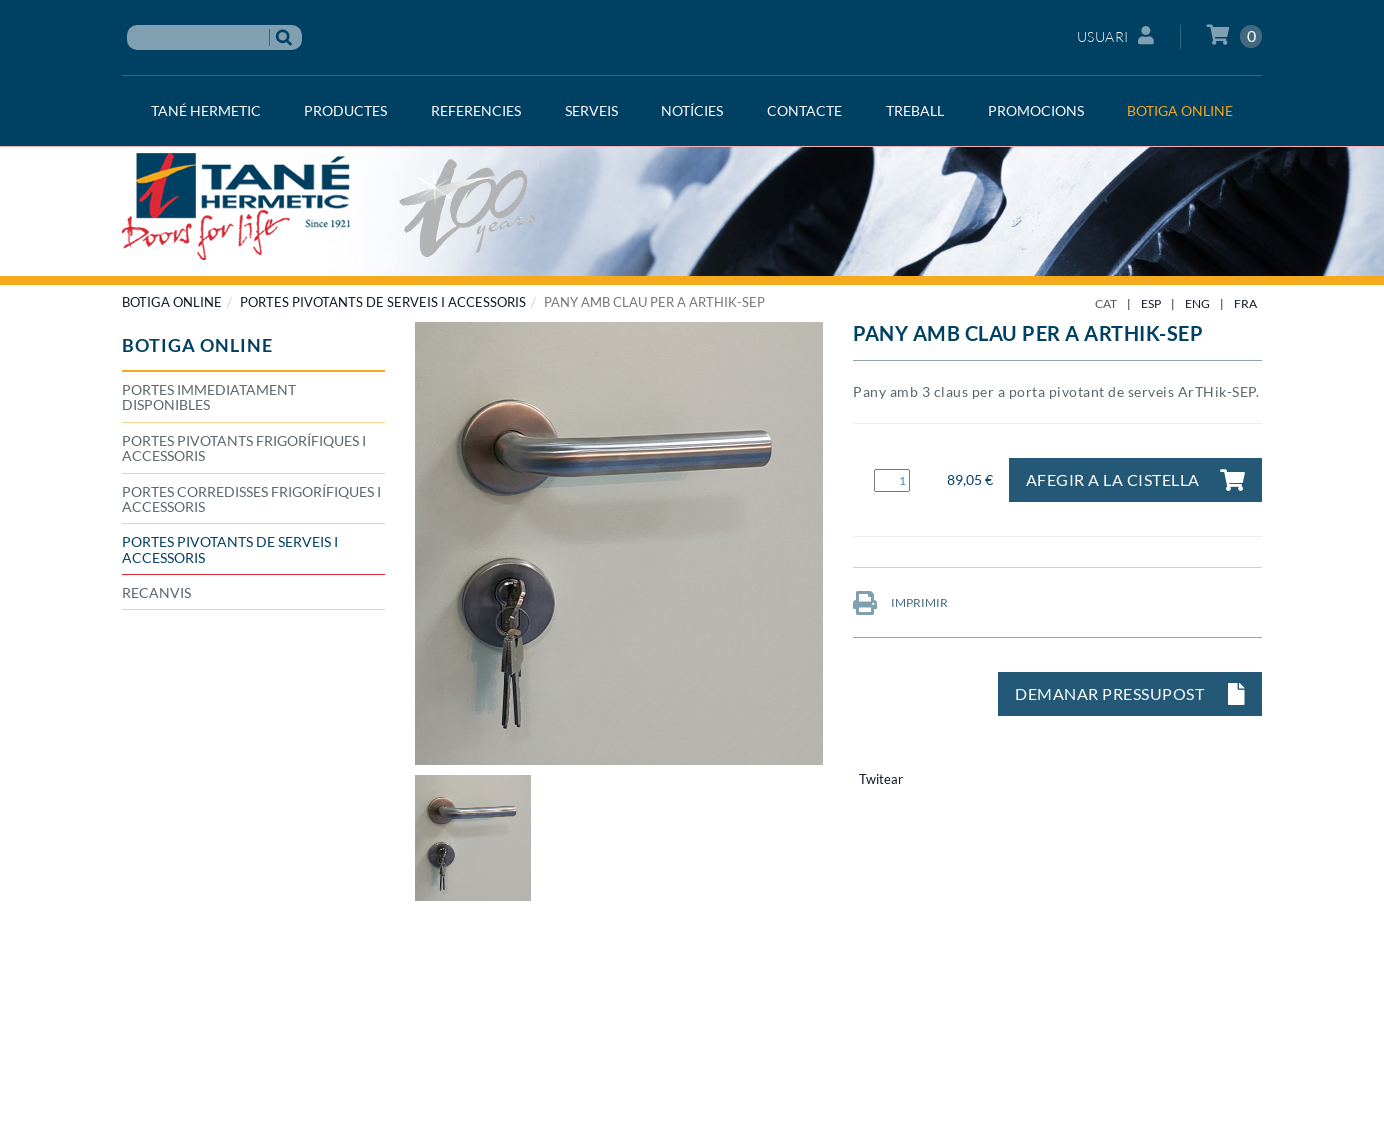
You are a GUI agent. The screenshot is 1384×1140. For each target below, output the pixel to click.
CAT (1106, 303)
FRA (1245, 303)
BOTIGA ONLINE (172, 302)
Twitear (881, 779)
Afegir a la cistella (1136, 480)
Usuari (1116, 35)
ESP (1151, 303)
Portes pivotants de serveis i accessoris (383, 302)
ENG (1197, 303)
